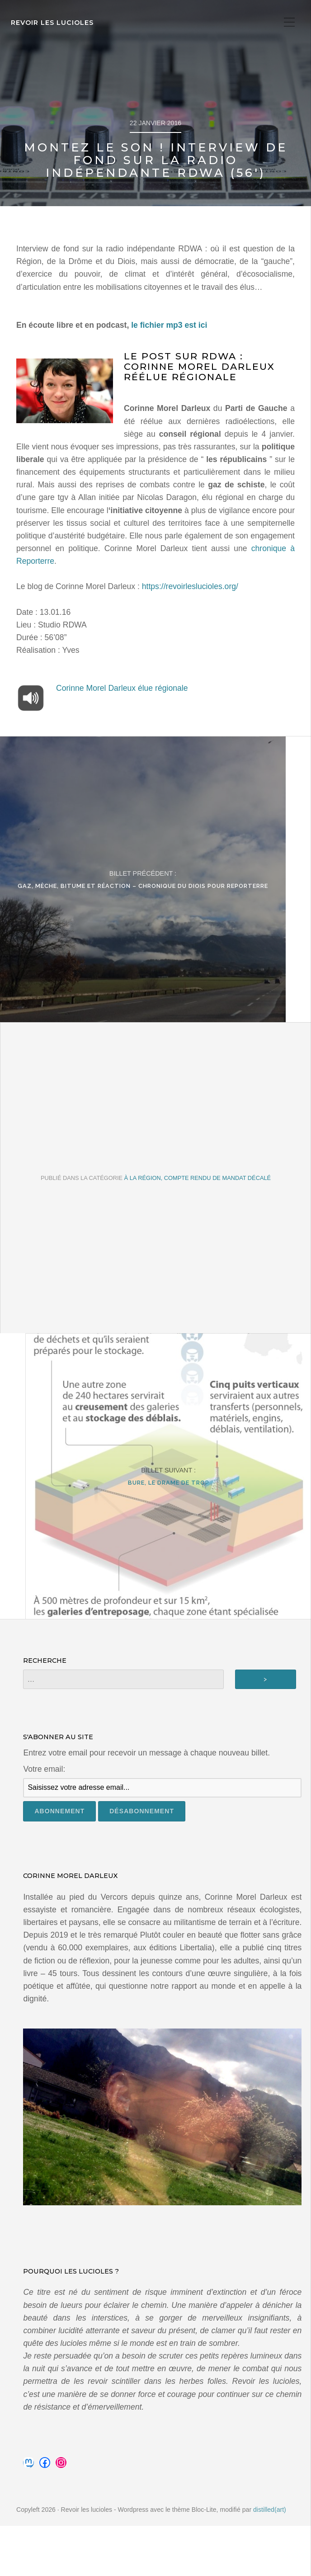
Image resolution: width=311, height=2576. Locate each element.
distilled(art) (269, 2559)
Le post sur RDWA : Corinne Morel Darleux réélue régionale (199, 366)
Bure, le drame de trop (156, 1520)
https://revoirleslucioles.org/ (190, 585)
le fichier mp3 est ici (169, 324)
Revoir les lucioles (52, 23)
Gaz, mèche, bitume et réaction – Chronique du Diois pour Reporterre (155, 898)
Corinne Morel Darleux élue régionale (122, 687)
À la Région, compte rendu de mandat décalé (197, 1202)
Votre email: (44, 1819)
